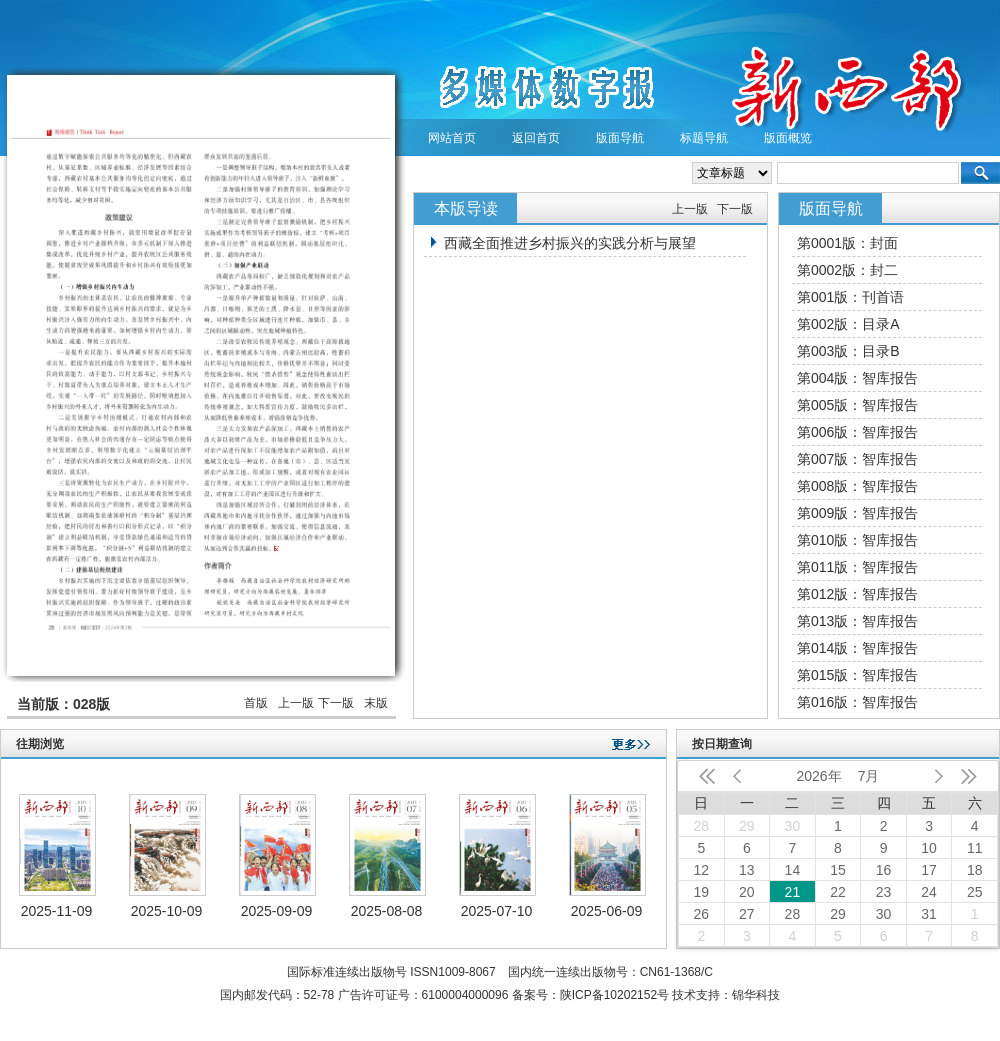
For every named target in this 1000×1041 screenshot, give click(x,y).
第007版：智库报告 (857, 459)
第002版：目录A (848, 324)
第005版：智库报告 (857, 405)
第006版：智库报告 (857, 432)
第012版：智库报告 (857, 594)
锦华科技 (756, 995)
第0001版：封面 (847, 243)
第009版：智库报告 (857, 513)
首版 (256, 703)
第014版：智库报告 (857, 648)
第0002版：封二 (847, 270)
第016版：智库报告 (857, 702)
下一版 (336, 703)
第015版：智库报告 (857, 675)
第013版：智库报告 (857, 621)
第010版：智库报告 (857, 540)
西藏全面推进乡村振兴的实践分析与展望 (570, 243)
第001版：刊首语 (850, 297)
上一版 (296, 703)
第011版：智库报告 (857, 567)
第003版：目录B (848, 351)
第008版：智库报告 (857, 486)
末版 (376, 703)
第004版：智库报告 (857, 378)
